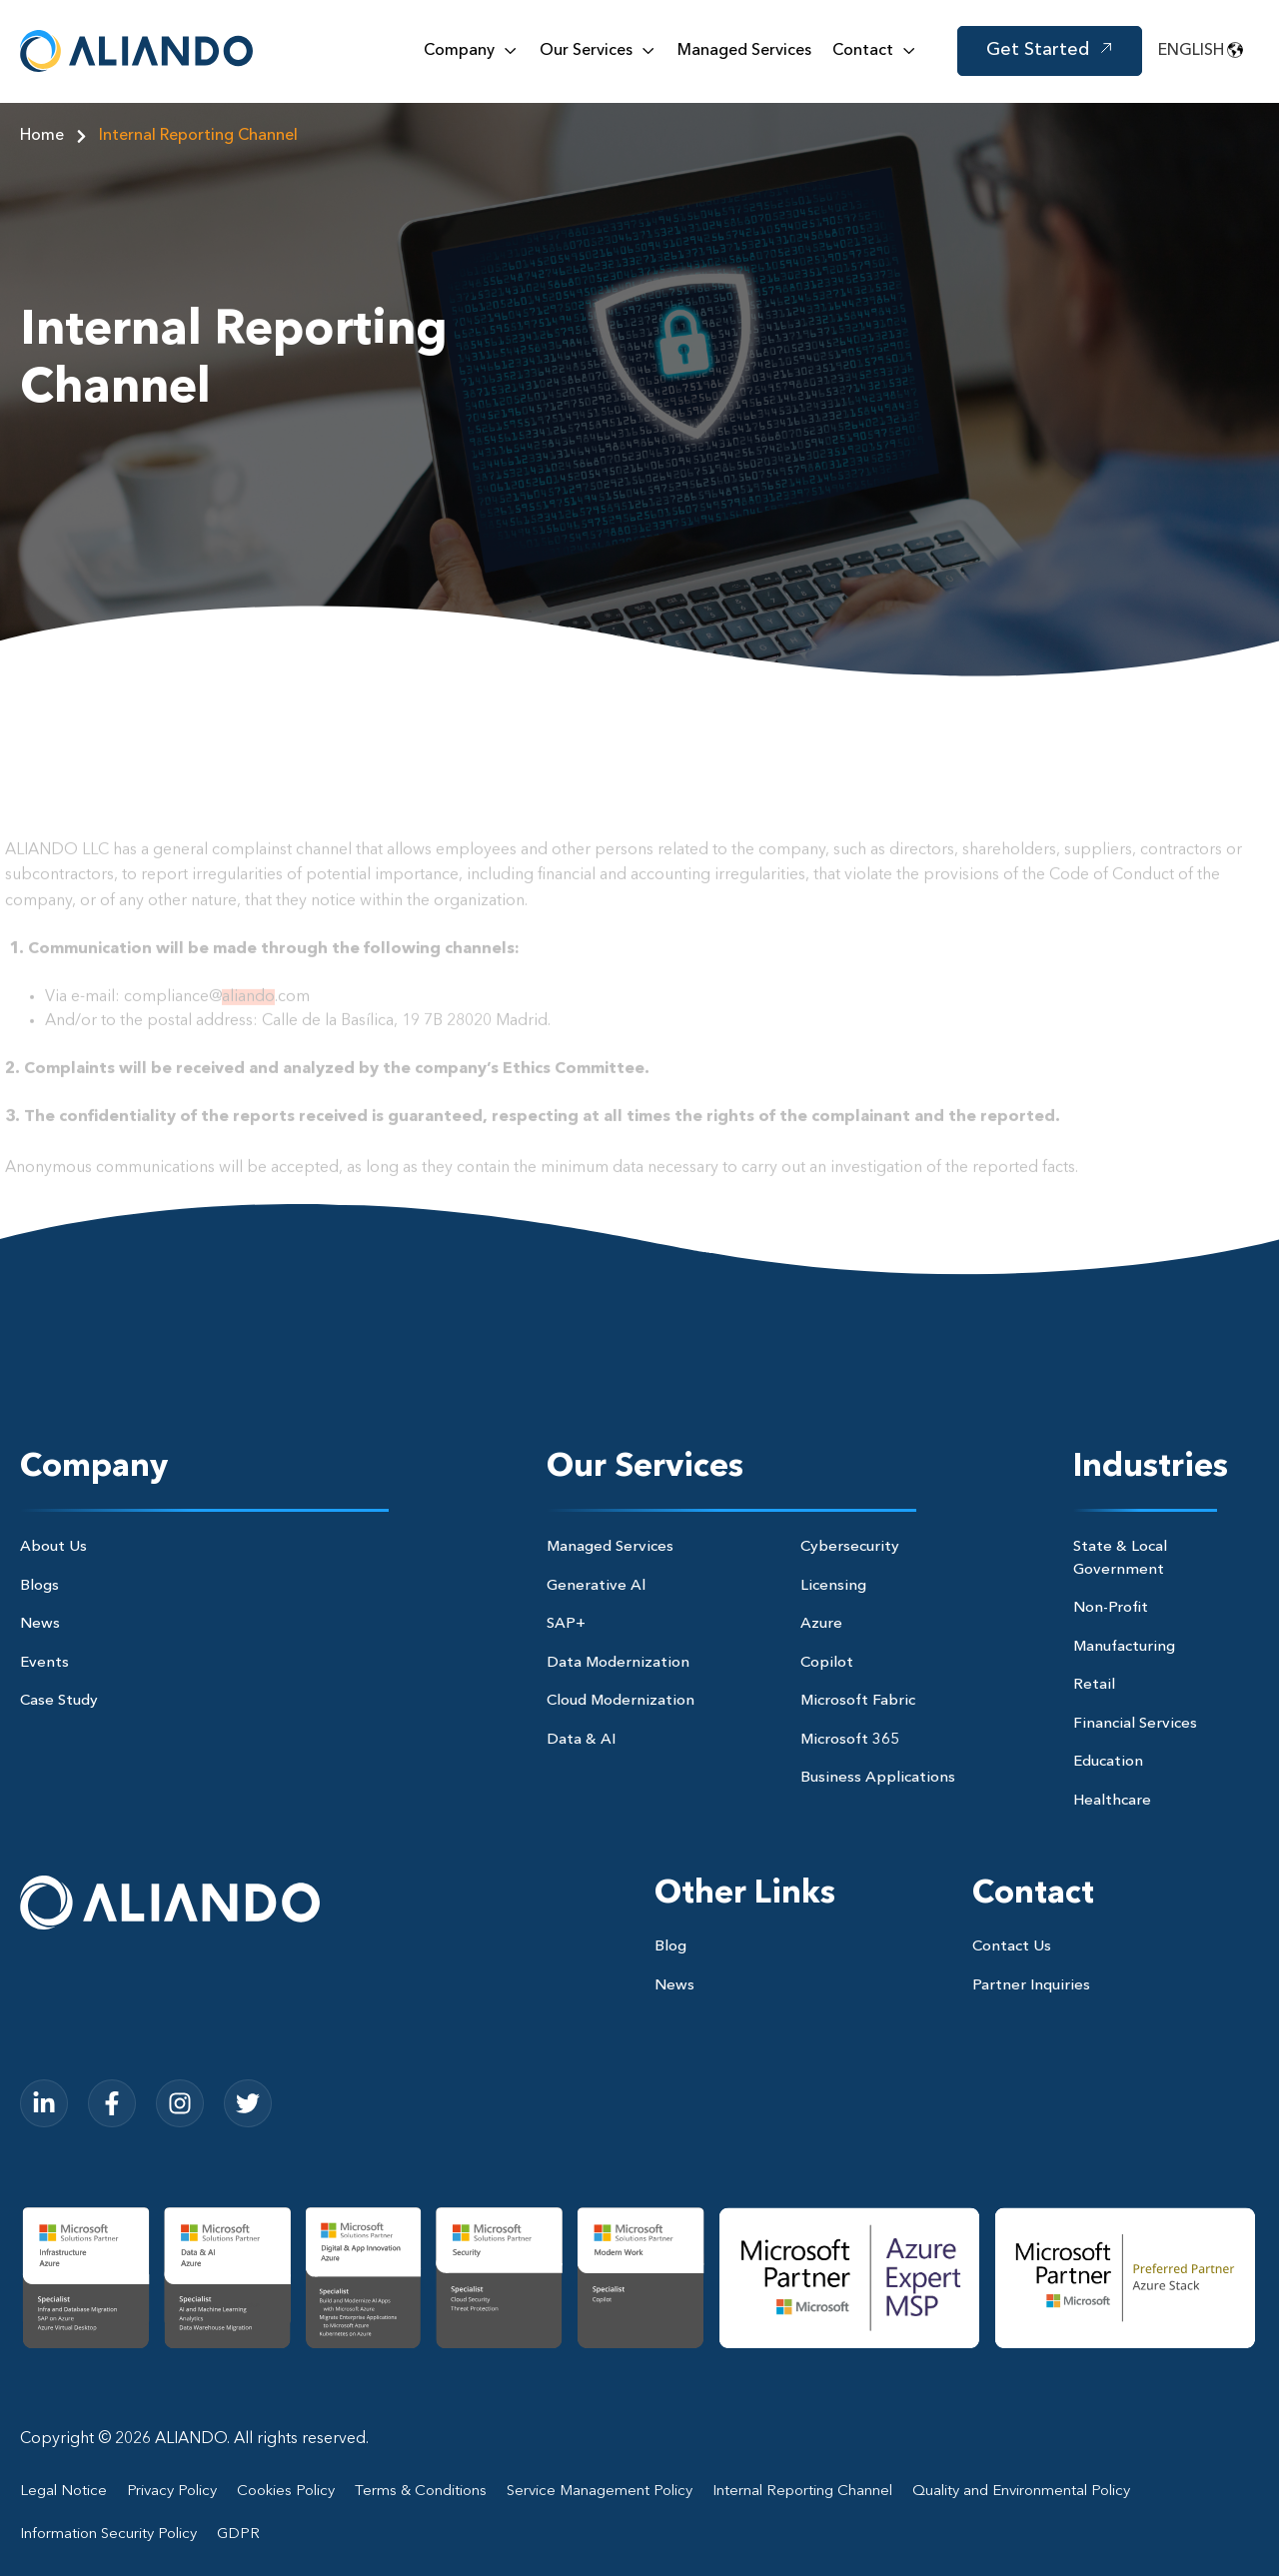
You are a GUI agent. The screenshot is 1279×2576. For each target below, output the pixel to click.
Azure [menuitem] (821, 1624)
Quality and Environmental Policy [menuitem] (1021, 2491)
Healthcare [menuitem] (1112, 1801)
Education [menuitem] (1108, 1762)
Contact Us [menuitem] (1011, 1946)
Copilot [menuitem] (826, 1663)
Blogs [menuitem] (39, 1586)
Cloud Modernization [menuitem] (620, 1701)
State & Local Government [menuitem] (1120, 1559)
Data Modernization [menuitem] (618, 1663)
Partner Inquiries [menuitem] (1031, 1985)
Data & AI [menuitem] (581, 1740)
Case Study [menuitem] (59, 1701)
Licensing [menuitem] (833, 1586)
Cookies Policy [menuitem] (286, 2491)
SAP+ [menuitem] (566, 1624)
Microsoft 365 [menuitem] (849, 1740)
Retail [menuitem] (1094, 1685)
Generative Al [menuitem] (596, 1586)
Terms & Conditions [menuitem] (421, 2491)
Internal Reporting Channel (198, 136)
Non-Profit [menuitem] (1110, 1608)
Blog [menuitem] (670, 1946)
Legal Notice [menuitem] (63, 2491)
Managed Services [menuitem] (610, 1547)
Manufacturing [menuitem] (1124, 1647)
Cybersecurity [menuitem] (849, 1547)
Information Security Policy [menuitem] (108, 2534)
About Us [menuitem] (53, 1547)
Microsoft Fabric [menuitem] (857, 1701)
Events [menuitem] (44, 1663)
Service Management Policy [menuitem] (599, 2491)
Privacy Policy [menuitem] (172, 2491)
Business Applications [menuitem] (877, 1778)
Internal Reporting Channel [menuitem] (802, 2491)
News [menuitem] (40, 1624)
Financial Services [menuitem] (1135, 1724)
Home (59, 136)
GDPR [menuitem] (238, 2534)
